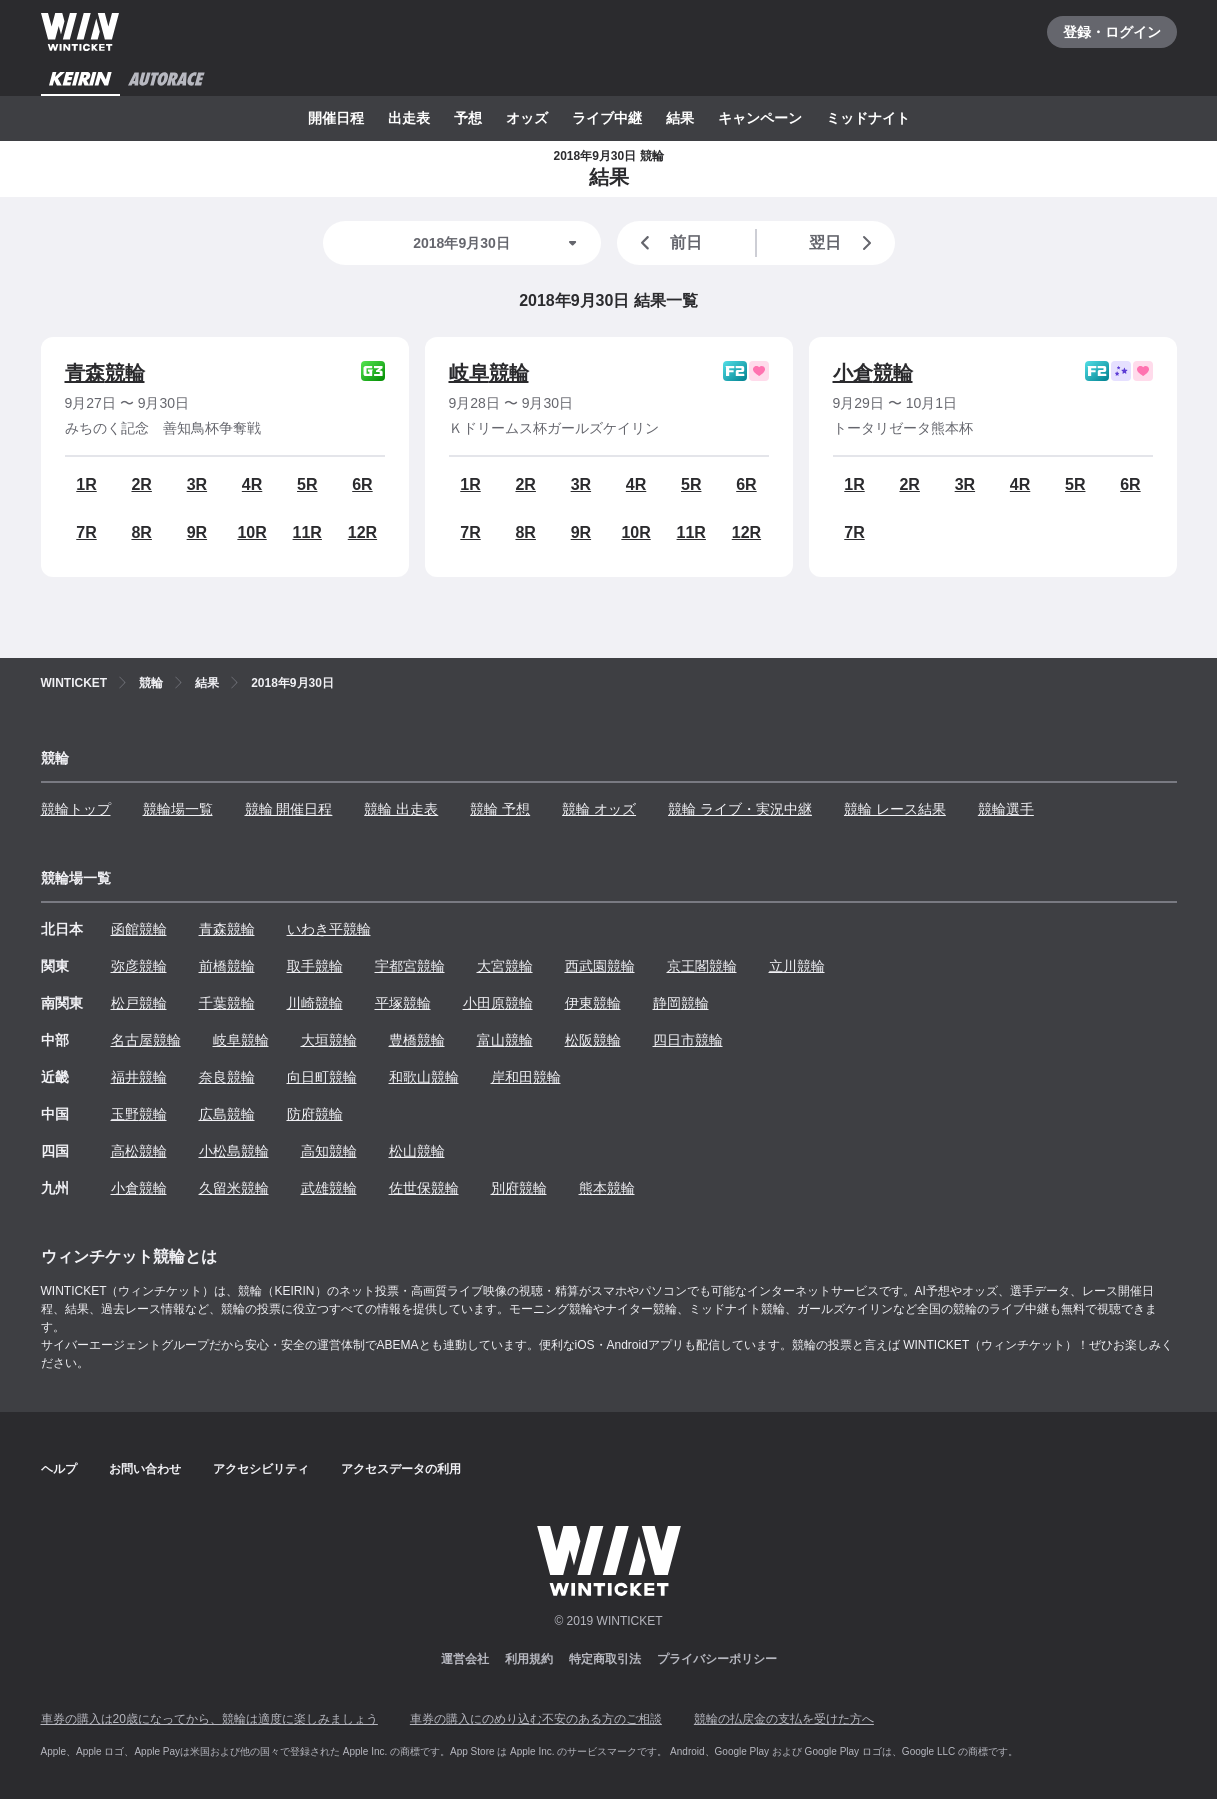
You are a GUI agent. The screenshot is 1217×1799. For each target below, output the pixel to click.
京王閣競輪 (702, 966)
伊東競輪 (593, 1003)
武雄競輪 (329, 1188)
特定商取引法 (605, 1659)
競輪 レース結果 (895, 809)
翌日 (844, 243)
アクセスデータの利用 (401, 1469)
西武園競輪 (600, 966)
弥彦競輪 (139, 966)
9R (197, 532)
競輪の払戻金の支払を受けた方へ (784, 1719)
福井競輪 (139, 1077)
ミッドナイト (868, 118)
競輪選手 (1006, 809)
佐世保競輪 (424, 1188)
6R (362, 484)
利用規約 (529, 1659)
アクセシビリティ (261, 1469)
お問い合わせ (145, 1469)
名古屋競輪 (146, 1040)
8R (141, 532)
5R (307, 484)
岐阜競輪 (489, 373)
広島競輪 (227, 1114)
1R (86, 484)
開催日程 (336, 118)
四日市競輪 (688, 1040)
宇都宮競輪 (410, 966)
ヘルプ (59, 1469)
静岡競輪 (681, 1003)
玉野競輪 (139, 1114)
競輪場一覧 (178, 809)
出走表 (409, 118)
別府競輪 (519, 1188)
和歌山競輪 (424, 1077)
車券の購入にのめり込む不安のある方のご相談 (536, 1719)
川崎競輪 (315, 1003)
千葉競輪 (227, 1003)
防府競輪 (315, 1114)
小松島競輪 (234, 1151)
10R (251, 532)
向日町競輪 (322, 1077)
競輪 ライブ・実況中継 (740, 809)
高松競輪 (139, 1151)
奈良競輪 (227, 1077)
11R (307, 532)
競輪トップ (76, 809)
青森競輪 (105, 373)
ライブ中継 (607, 118)
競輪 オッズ (599, 809)
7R (86, 532)
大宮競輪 (505, 966)
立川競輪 (797, 966)
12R (362, 532)
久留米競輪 (234, 1188)
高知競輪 (329, 1151)
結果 (680, 118)
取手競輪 (315, 966)
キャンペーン (760, 118)
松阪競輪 (593, 1040)
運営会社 (465, 1659)
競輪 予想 (500, 809)
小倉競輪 (873, 373)
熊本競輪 (607, 1188)
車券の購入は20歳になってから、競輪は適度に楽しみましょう (209, 1719)
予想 (468, 118)
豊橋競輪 (417, 1040)
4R (252, 484)
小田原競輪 (498, 1003)
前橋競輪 (227, 966)
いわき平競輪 (329, 929)
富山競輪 (505, 1040)
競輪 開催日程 (289, 809)
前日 (668, 243)
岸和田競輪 (526, 1077)
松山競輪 (417, 1151)
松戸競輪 (139, 1003)
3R (197, 484)
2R (141, 484)
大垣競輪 (329, 1040)
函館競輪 (139, 929)
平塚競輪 (403, 1003)
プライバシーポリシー (717, 1659)
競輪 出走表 (401, 809)
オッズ (527, 118)
